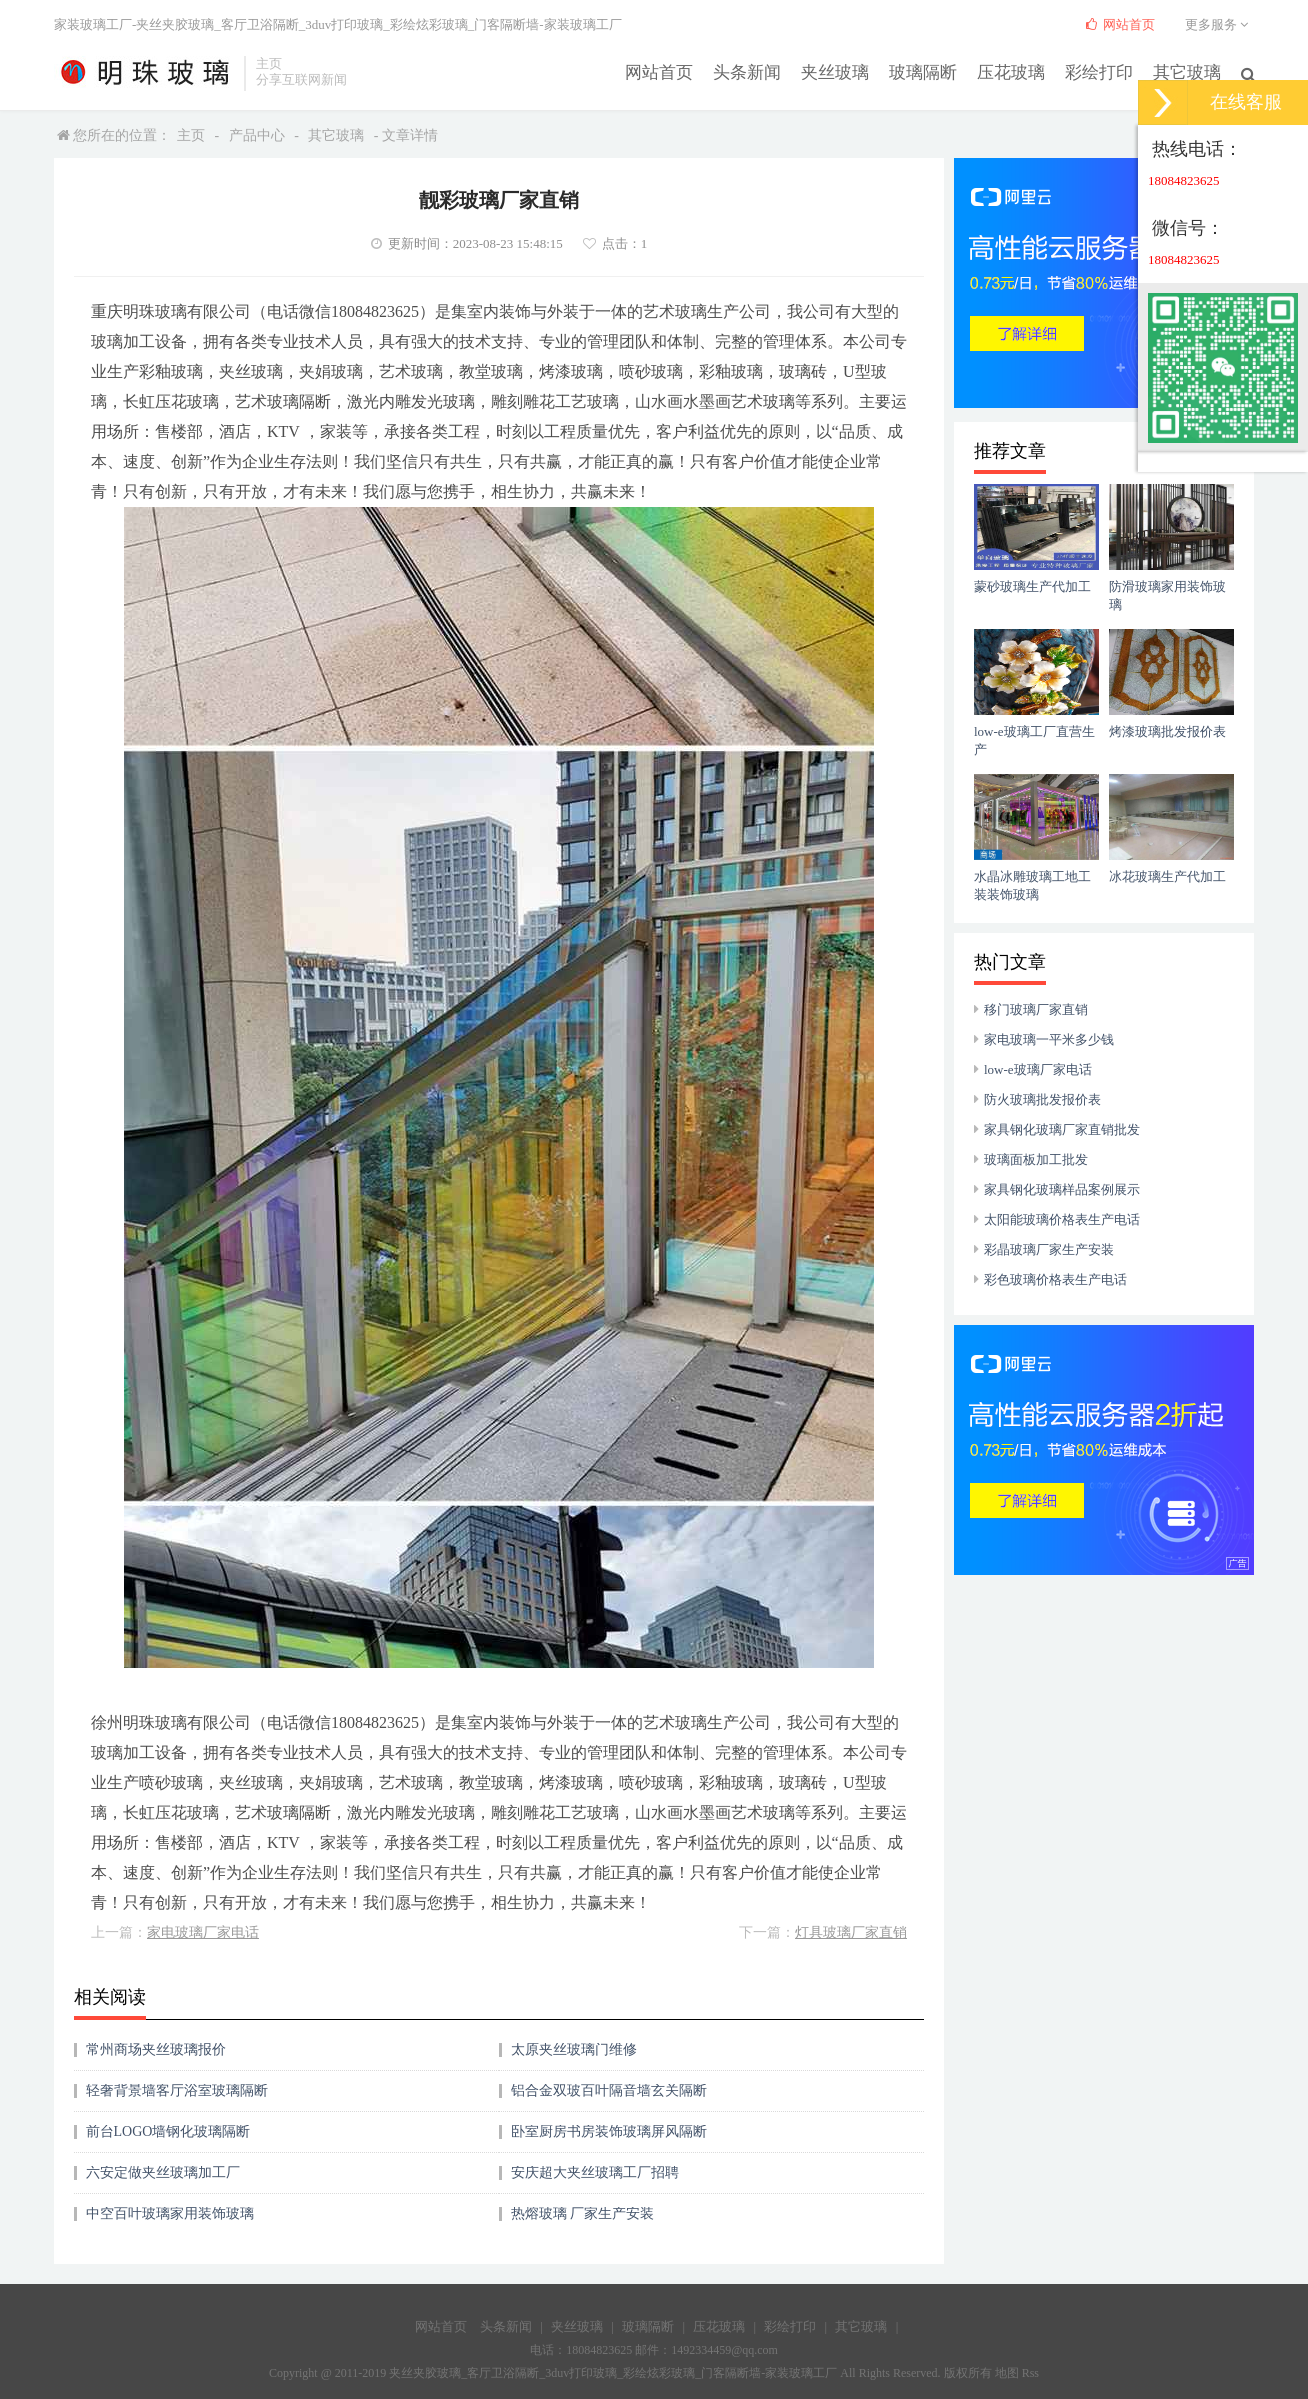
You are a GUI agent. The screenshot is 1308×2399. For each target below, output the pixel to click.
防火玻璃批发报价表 (1042, 1099)
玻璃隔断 (937, 71)
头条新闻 (769, 71)
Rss (1030, 2373)
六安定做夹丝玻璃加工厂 (163, 2172)
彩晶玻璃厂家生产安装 (1049, 1249)
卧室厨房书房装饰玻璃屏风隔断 (609, 2131)
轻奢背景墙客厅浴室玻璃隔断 (177, 2090)
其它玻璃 (1189, 71)
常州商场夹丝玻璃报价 (156, 2049)
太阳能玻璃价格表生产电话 (1062, 1219)
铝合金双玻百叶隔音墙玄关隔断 (609, 2090)
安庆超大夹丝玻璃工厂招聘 (595, 2172)
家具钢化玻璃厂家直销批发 (1062, 1129)
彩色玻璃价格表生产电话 (1055, 1279)
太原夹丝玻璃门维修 (574, 2049)
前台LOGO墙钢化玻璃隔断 (168, 2131)
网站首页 (685, 71)
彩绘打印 (1105, 71)
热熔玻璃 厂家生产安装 (583, 2213)
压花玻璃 (1021, 71)
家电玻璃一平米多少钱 (1049, 1039)
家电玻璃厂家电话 (203, 1932)
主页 (191, 135)
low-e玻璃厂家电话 (1038, 1069)
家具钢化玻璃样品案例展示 (1062, 1189)
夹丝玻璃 (853, 71)
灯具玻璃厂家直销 (851, 1932)
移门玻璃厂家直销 (1036, 1009)
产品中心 (257, 135)
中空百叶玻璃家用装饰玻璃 (170, 2213)
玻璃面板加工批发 (1036, 1159)
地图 (1007, 2373)
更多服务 (1219, 24)
